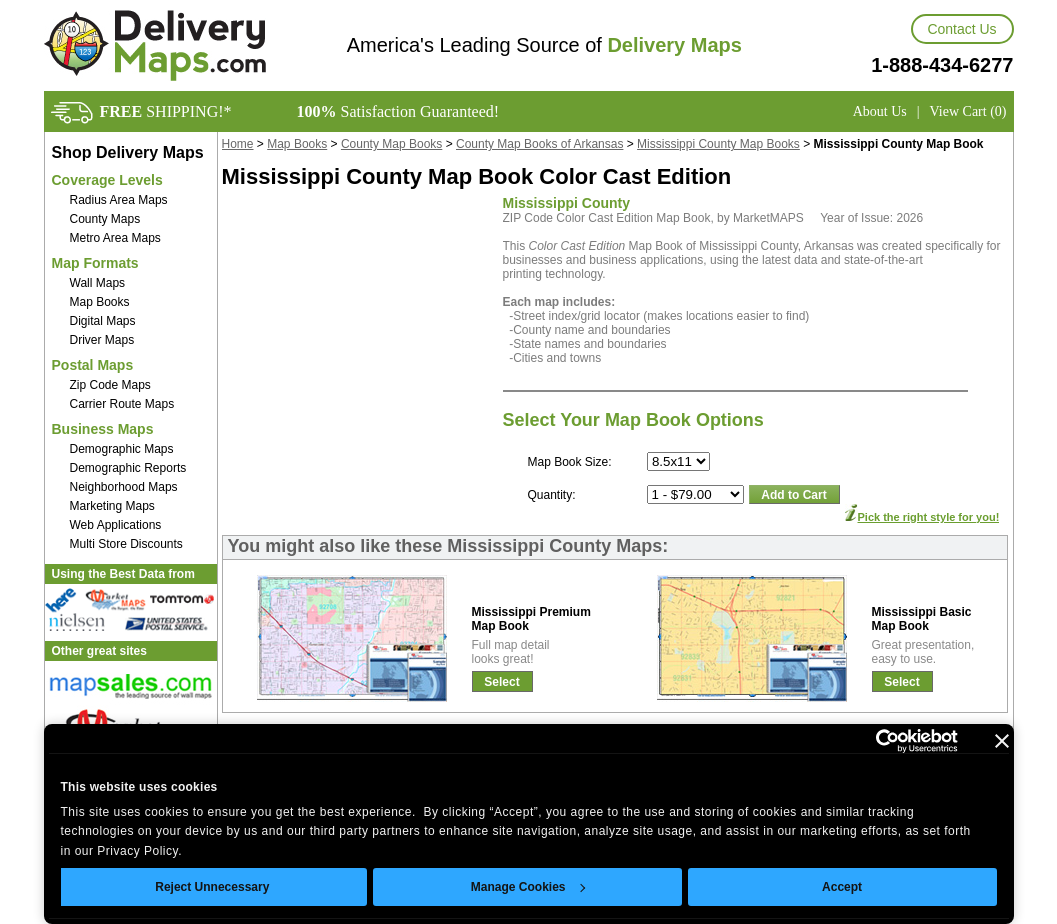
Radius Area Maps (119, 200)
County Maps (105, 219)
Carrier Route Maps (122, 404)
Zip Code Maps (110, 385)
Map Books (100, 302)
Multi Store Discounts (126, 544)
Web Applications (116, 525)
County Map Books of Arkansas (539, 144)
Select (501, 682)
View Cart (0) (968, 111)
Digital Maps (103, 321)
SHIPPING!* (166, 111)
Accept (842, 887)
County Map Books (391, 144)
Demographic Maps (122, 449)
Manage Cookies (528, 887)
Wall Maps (98, 283)
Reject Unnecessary (212, 887)
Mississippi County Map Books (718, 144)
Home (238, 144)
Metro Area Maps (115, 238)
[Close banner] (1002, 741)
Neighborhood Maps (124, 487)
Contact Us (961, 29)
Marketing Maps (112, 506)
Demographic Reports (128, 468)
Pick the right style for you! (929, 517)
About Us (880, 111)
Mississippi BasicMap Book (922, 619)
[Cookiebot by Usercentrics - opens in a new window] (870, 741)
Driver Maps (102, 340)
